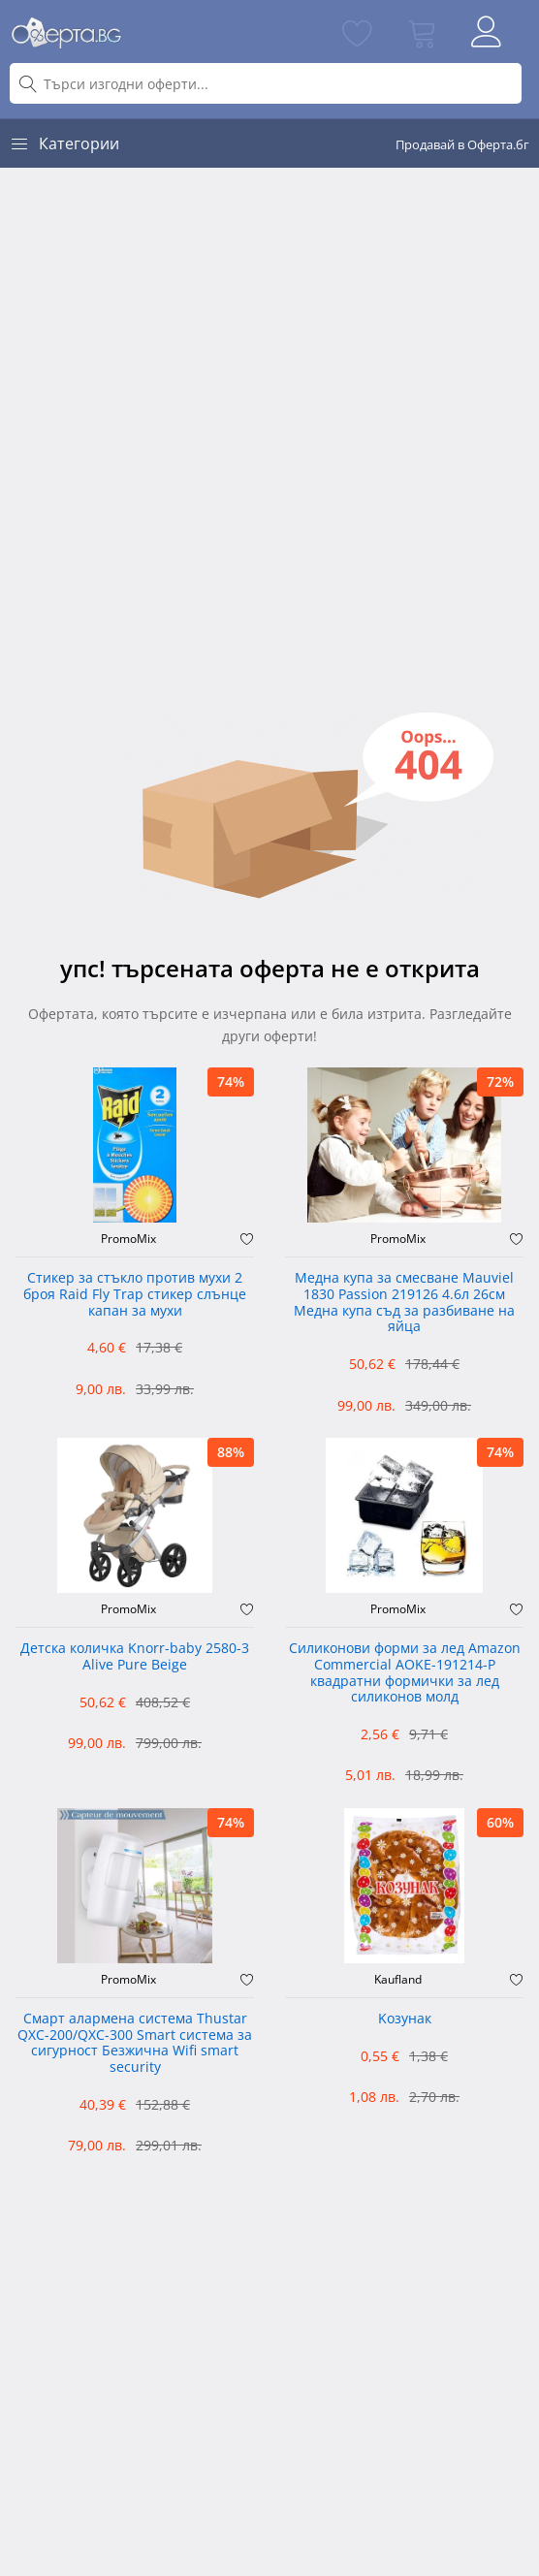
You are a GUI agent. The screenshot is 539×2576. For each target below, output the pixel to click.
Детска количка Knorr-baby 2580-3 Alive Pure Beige (134, 1656)
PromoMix (128, 1239)
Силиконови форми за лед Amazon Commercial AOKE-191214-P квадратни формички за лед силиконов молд (405, 1672)
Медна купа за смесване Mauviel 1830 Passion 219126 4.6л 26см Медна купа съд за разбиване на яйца (404, 1302)
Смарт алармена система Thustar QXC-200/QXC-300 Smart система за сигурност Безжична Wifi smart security (134, 2043)
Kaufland (398, 1980)
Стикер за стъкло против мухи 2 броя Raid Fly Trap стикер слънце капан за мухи (134, 1295)
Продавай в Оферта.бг (462, 144)
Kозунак (404, 2019)
